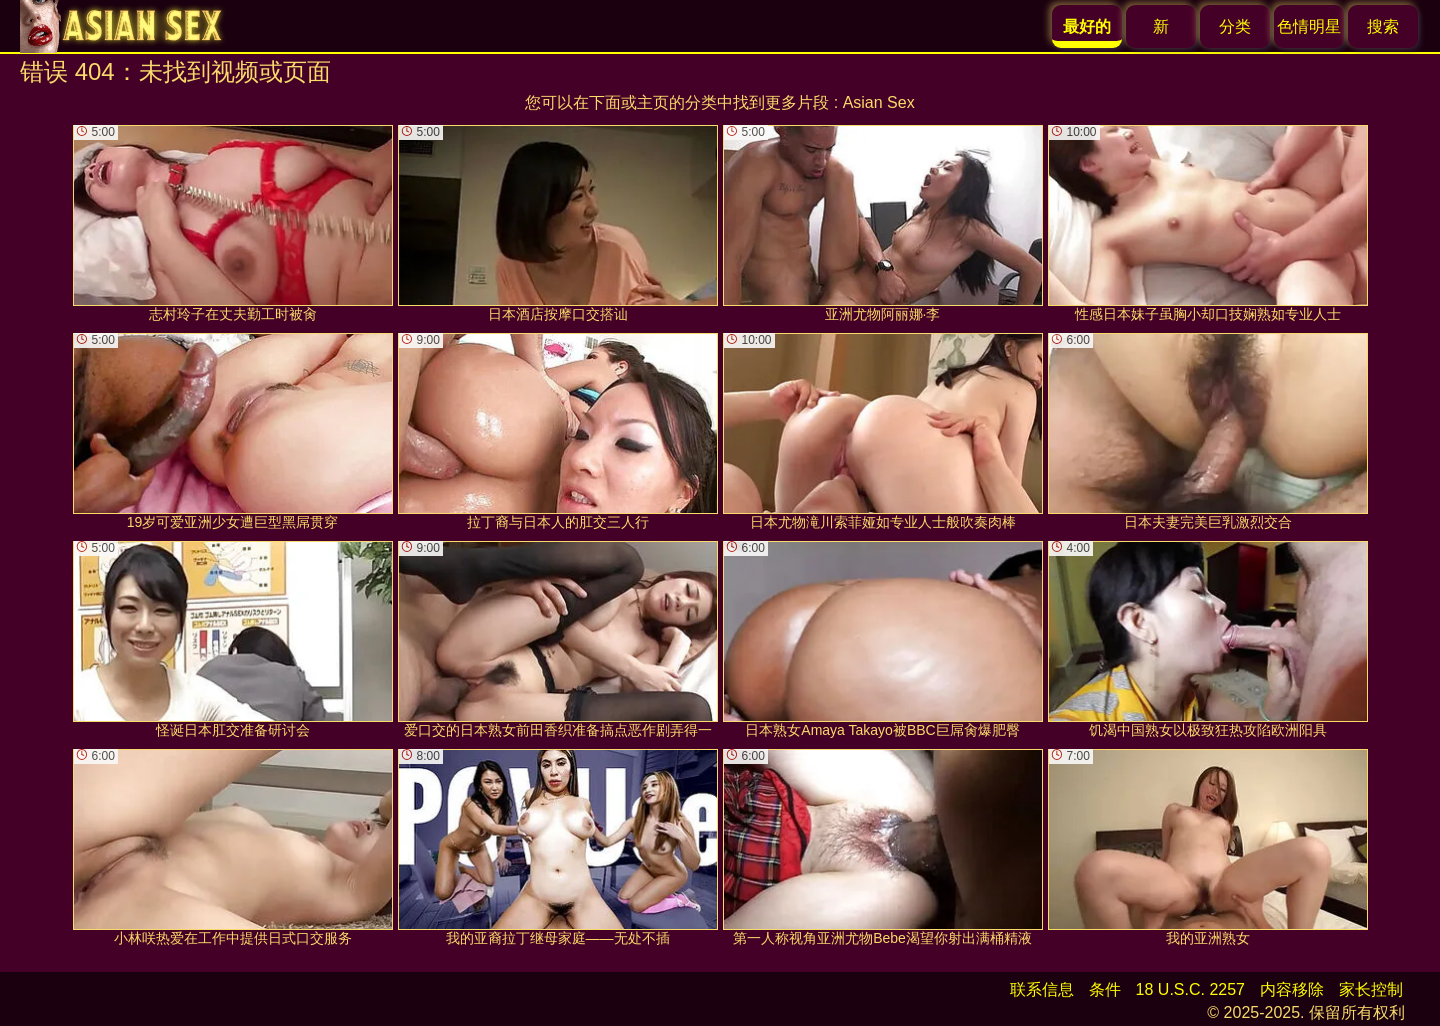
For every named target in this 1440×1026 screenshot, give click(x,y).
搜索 (1383, 26)
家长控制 (1371, 989)
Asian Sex (879, 102)
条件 (1105, 989)
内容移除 (1292, 989)
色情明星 (1309, 26)
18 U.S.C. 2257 (1190, 989)
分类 (1235, 26)
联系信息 (1042, 989)
